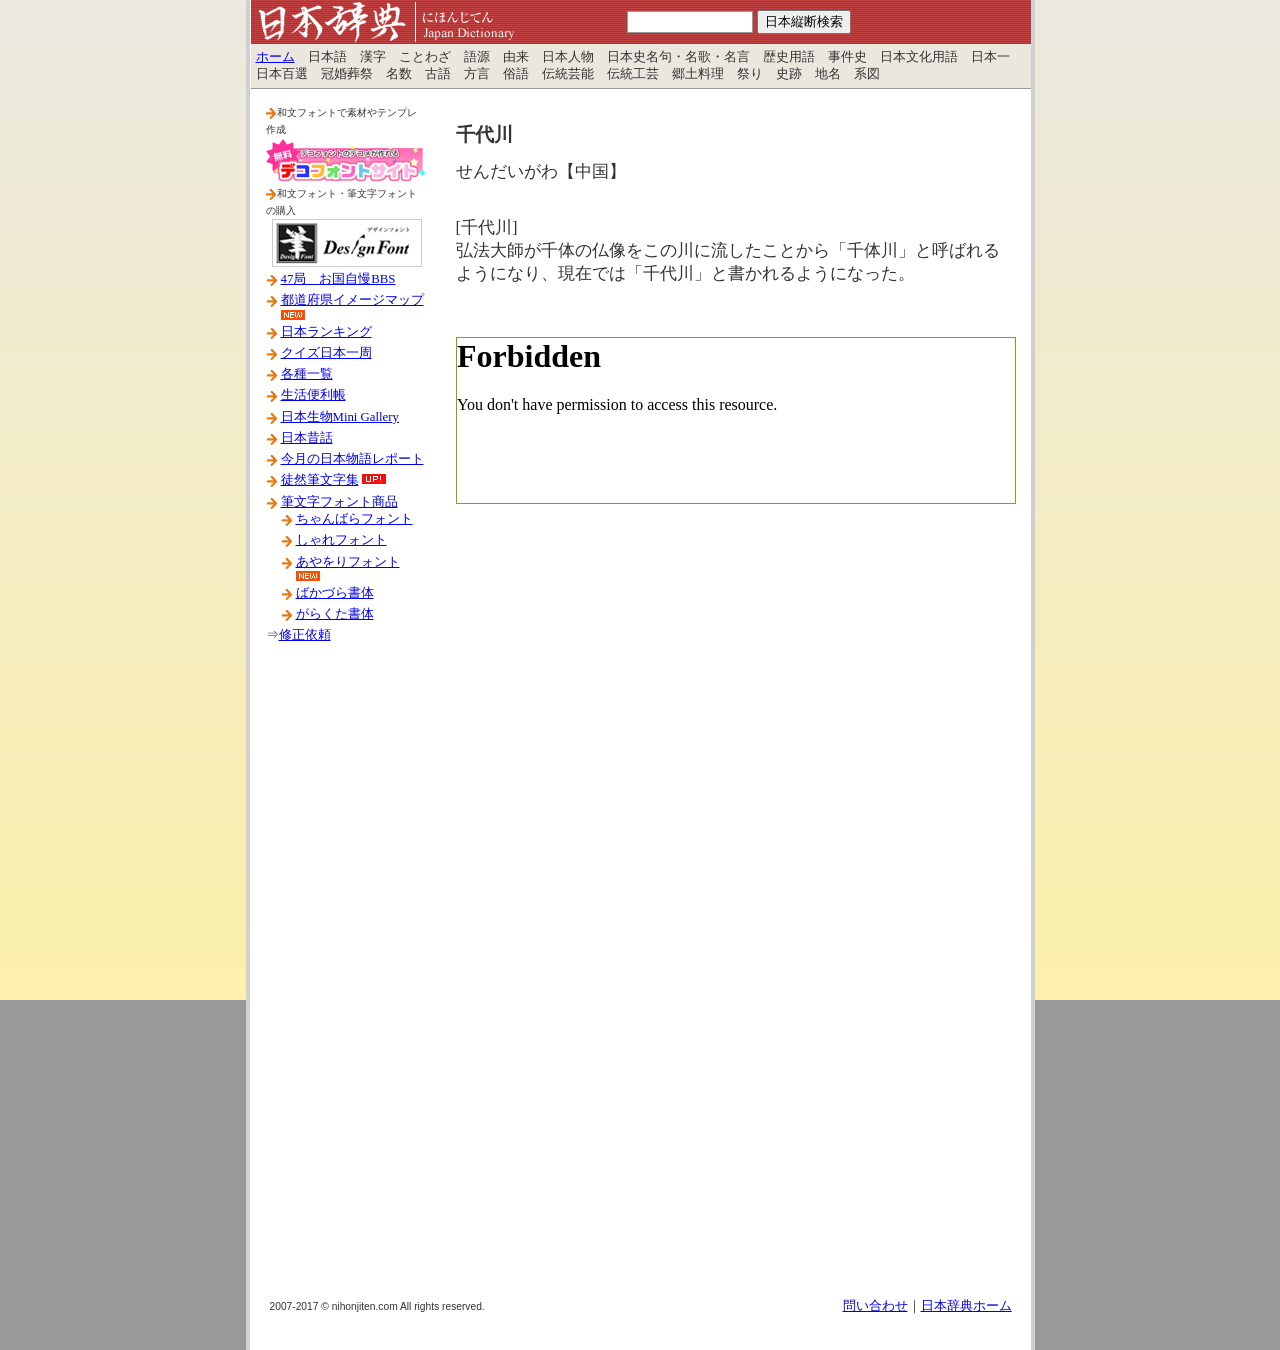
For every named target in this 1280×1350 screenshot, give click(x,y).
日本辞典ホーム (966, 1306)
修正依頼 (305, 635)
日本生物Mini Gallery (340, 417)
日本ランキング (326, 332)
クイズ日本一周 (326, 353)
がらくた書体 (335, 614)
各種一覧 (307, 374)
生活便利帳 (313, 395)
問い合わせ (875, 1306)
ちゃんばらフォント (354, 519)
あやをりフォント (348, 562)
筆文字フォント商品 (339, 502)
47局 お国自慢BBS (338, 279)
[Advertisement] (346, 979)
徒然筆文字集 (320, 480)
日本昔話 (307, 438)
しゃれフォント (341, 540)
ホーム (275, 57)
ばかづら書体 (335, 593)
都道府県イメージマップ (352, 300)
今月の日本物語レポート (352, 459)
